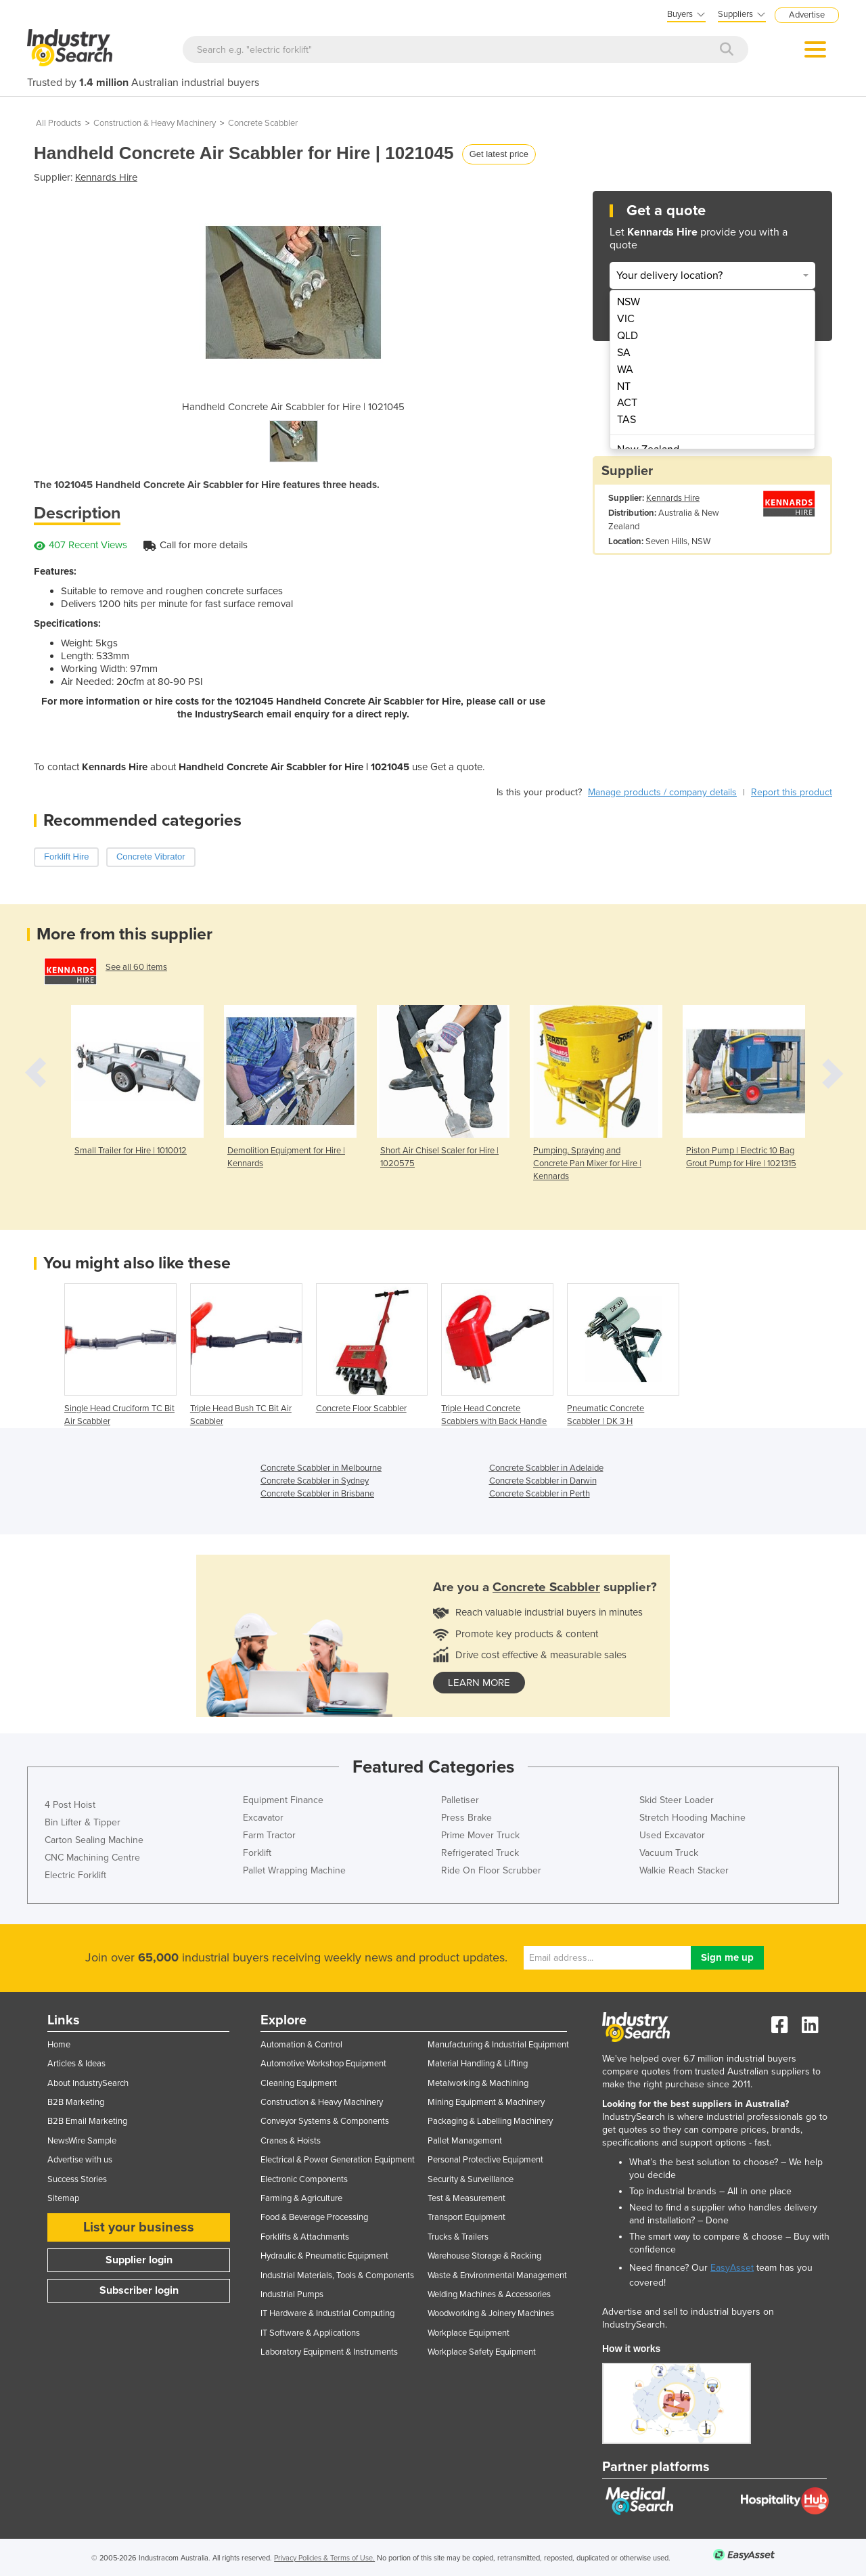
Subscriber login (139, 2290)
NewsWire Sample (81, 2140)
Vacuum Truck (668, 1853)
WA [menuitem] (625, 369)
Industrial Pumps (291, 2294)
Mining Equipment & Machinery (486, 2102)
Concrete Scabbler (263, 123)
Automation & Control (301, 2044)
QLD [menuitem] (627, 335)
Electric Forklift (75, 1875)
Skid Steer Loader (676, 1800)
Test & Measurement (466, 2198)
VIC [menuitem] (626, 319)
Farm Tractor (269, 1835)
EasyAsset (732, 2267)
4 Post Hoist (70, 1805)
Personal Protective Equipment (485, 2159)
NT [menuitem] (624, 386)
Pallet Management (465, 2140)
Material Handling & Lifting (478, 2063)
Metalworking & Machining (478, 2083)
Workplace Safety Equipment (482, 2352)
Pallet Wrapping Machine (294, 1870)
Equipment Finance (283, 1800)
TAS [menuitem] (626, 419)
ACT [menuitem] (627, 402)
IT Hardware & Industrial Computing (327, 2313)
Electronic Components (304, 2179)
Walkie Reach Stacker (684, 1870)
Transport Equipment (466, 2217)
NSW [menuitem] (628, 302)
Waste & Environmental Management (497, 2275)
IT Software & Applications (310, 2333)
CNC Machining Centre (92, 1857)
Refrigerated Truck (480, 1853)
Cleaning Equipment (298, 2083)
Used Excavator (672, 1835)
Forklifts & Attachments (304, 2236)
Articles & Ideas (76, 2063)
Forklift (257, 1853)
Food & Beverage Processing (314, 2217)
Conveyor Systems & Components (324, 2121)
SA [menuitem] (624, 352)
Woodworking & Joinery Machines (491, 2313)
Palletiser (460, 1800)
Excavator (263, 1817)
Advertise (807, 14)
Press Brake (466, 1817)
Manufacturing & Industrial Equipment (498, 2044)
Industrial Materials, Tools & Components (337, 2275)
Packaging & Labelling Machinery (490, 2121)
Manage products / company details (662, 792)
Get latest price (499, 154)
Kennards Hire (106, 177)
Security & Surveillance (471, 2179)
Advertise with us (79, 2159)
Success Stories (77, 2179)
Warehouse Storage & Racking (484, 2255)
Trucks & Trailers (458, 2236)
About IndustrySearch (88, 2083)
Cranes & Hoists (290, 2140)
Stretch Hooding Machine (692, 1817)
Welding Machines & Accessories (489, 2294)
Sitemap (63, 2198)
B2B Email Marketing (87, 2121)
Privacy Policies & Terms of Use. (324, 2558)
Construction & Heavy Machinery (154, 123)
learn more (479, 1682)
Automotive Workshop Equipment (323, 2063)
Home (58, 2044)
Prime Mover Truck (480, 1835)
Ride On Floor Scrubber (491, 1870)
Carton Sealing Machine (94, 1840)
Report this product (791, 792)
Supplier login (139, 2260)
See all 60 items (136, 967)
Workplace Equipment (468, 2333)
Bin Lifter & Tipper (82, 1822)
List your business (138, 2227)
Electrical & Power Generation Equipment (337, 2159)
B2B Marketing (75, 2102)
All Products (58, 123)
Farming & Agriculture (301, 2198)
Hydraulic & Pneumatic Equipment (324, 2255)
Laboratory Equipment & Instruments (329, 2352)
